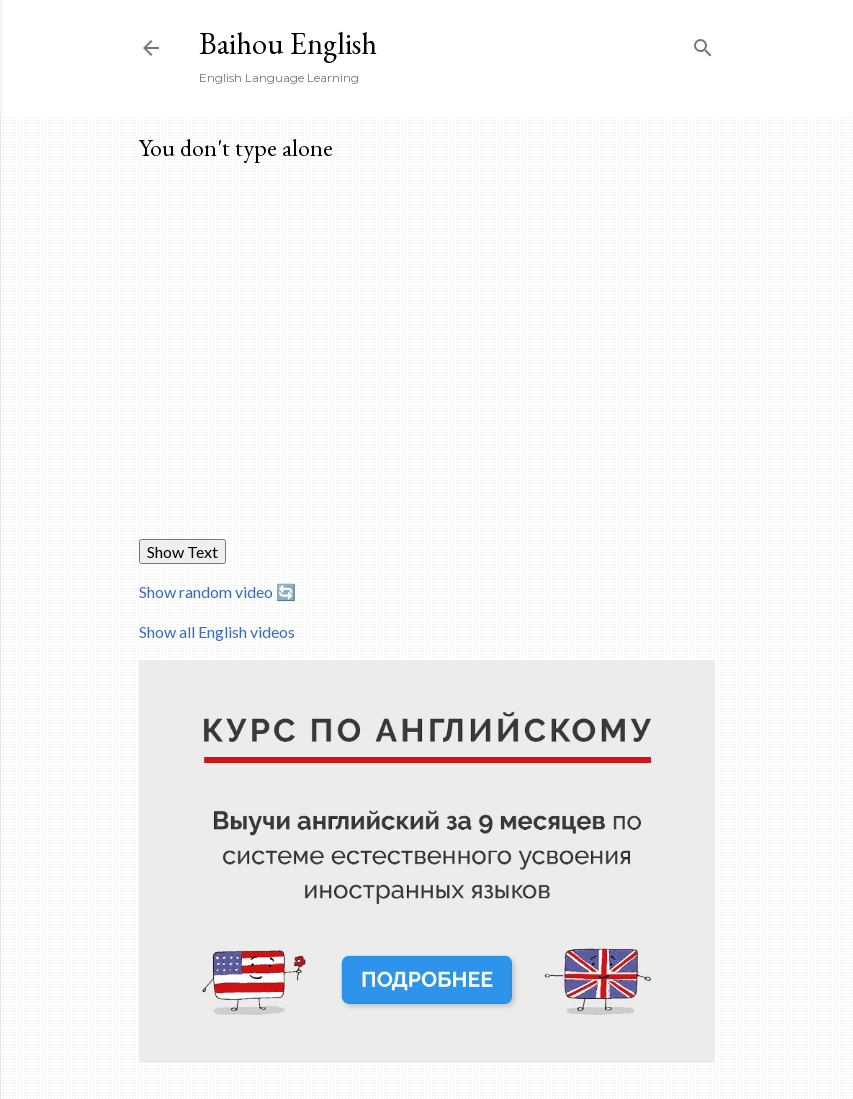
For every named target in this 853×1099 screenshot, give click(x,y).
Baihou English (288, 43)
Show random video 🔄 (217, 591)
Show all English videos (217, 631)
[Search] (703, 43)
